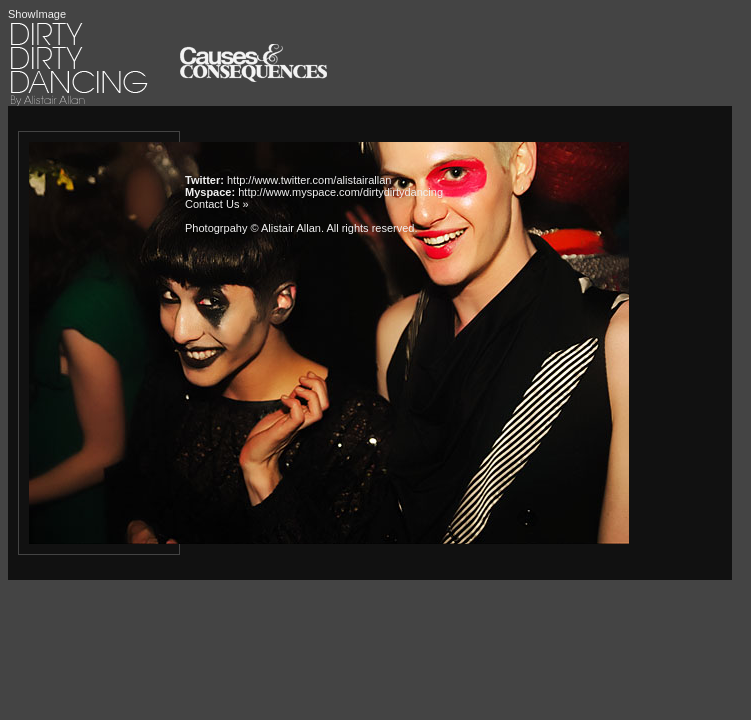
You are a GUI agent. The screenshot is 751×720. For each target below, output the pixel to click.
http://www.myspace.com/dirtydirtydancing (340, 192)
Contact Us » (217, 204)
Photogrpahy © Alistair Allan (253, 228)
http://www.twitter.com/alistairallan (309, 180)
